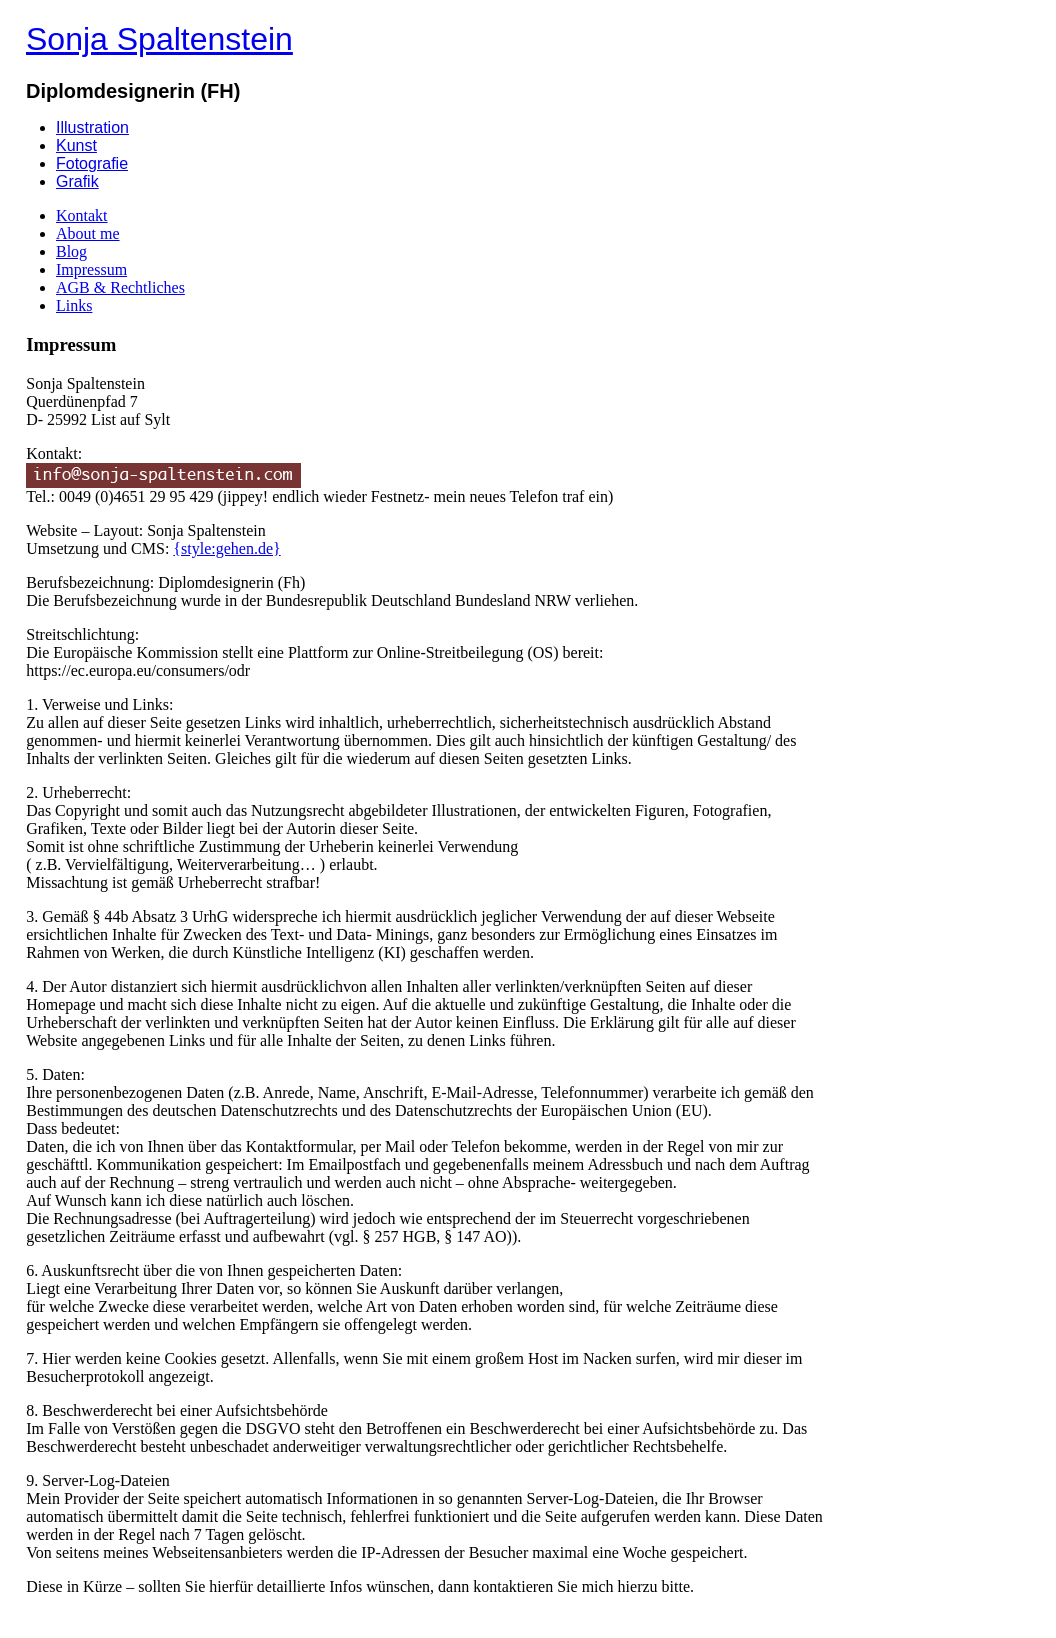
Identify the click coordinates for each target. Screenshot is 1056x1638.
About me (88, 233)
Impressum (91, 269)
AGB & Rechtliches (120, 287)
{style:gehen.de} (226, 548)
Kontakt (82, 215)
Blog (71, 251)
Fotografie (92, 163)
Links (74, 305)
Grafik (77, 181)
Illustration (92, 127)
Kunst (76, 145)
